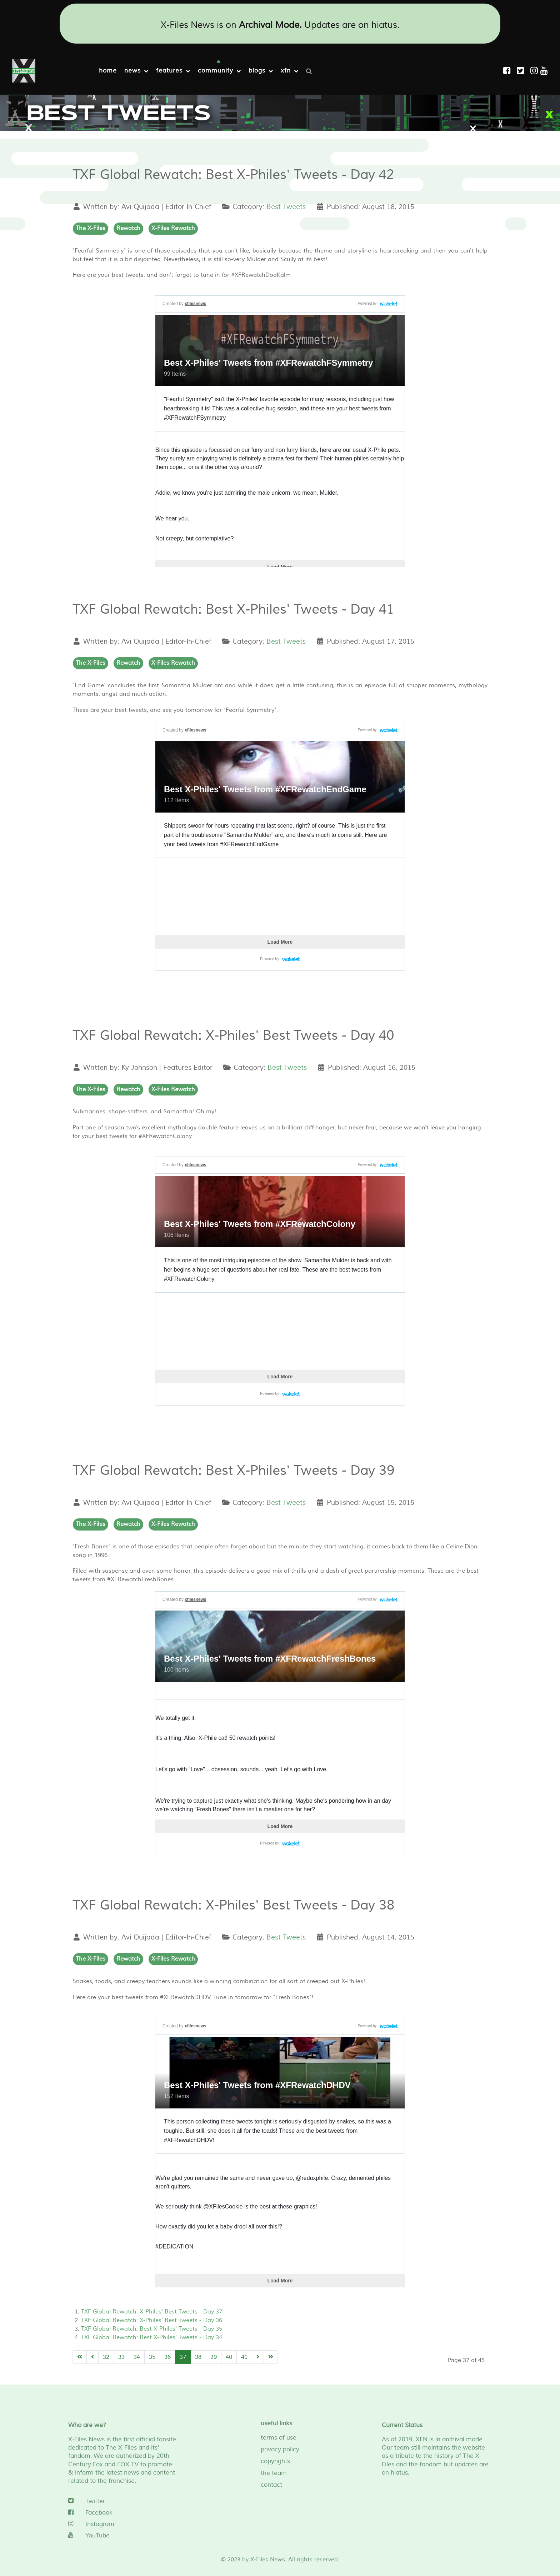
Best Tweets (286, 207)
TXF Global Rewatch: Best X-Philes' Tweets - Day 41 (233, 609)
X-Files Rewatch (173, 228)
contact (271, 2485)
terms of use (278, 2438)
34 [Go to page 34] (137, 2357)
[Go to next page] (258, 2357)
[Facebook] (123, 2513)
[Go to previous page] (92, 2357)
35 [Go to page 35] (152, 2357)
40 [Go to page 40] (229, 2357)
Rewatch (128, 228)
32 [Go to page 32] (106, 2357)
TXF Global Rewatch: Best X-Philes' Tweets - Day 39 (233, 1470)
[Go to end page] (271, 2357)
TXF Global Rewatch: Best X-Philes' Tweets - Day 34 (151, 2337)
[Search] (310, 70)
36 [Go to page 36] (167, 2357)
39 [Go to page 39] (213, 2357)
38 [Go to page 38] (198, 2357)
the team (274, 2473)
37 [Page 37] (183, 2357)
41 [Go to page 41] (244, 2357)
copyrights (275, 2461)
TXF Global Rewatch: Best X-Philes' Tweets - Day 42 (233, 174)
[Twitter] (123, 2501)
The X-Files (90, 228)
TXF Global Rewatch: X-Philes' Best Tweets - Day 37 (151, 2311)
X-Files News (267, 2559)
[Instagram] (535, 70)
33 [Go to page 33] (121, 2357)
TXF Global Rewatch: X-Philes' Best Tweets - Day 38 (233, 1905)
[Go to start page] (79, 2357)
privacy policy (280, 2449)
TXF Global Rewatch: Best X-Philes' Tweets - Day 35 (151, 2328)
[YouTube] (123, 2536)
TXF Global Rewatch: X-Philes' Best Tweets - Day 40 (233, 1035)
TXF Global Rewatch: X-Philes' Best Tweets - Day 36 (151, 2320)
